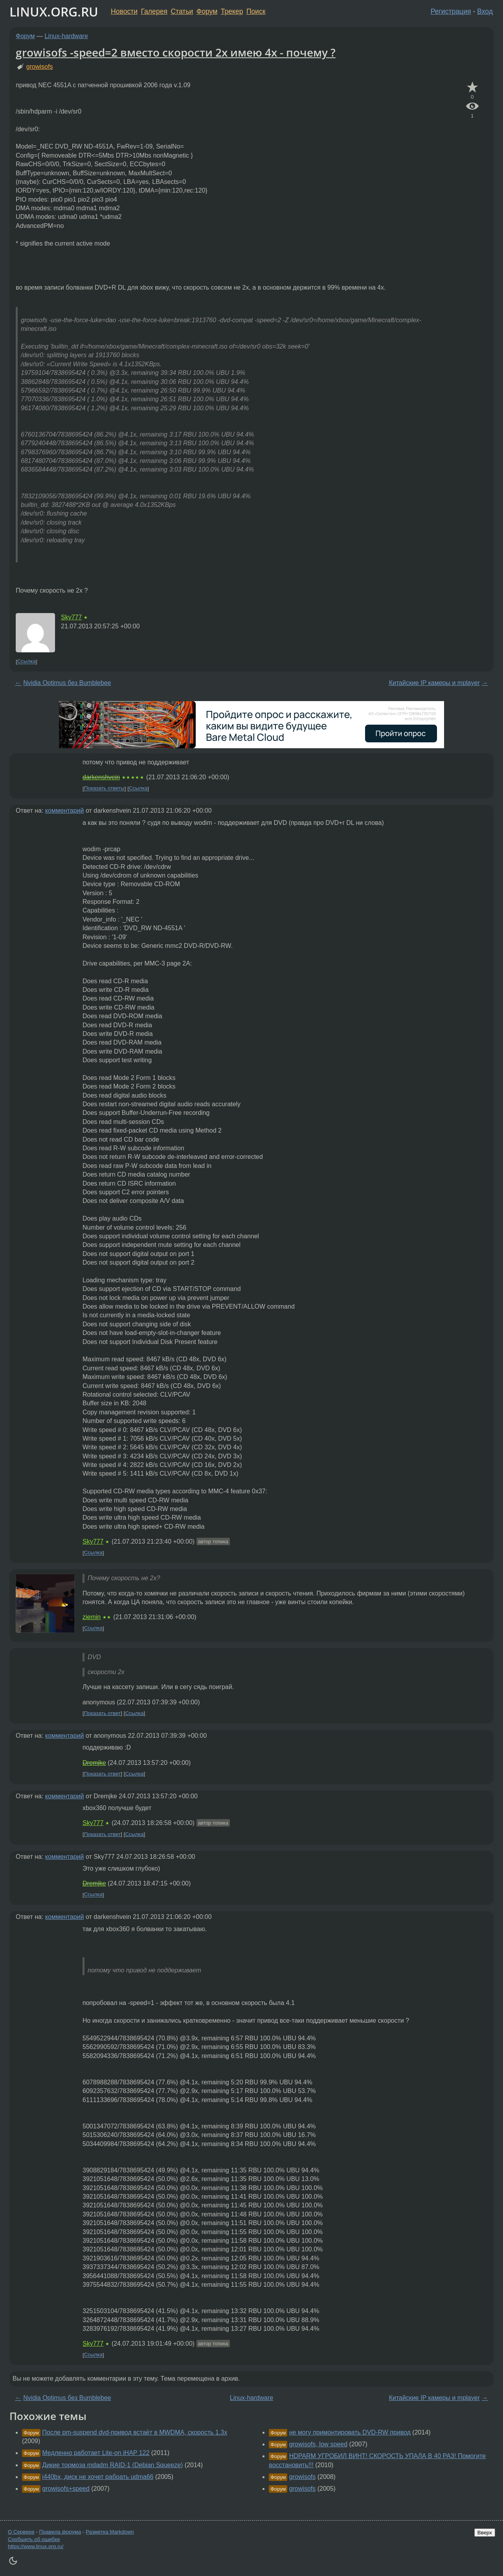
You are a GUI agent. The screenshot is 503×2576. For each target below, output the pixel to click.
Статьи (182, 11)
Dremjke (94, 1762)
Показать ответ (102, 1713)
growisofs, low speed (318, 2444)
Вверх (484, 2533)
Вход (485, 11)
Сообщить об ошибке (34, 2539)
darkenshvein (101, 777)
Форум (206, 11)
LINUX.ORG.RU (53, 11)
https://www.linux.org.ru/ (35, 2546)
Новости (124, 11)
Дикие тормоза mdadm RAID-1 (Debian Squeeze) (112, 2465)
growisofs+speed (66, 2488)
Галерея (154, 11)
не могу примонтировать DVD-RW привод (350, 2432)
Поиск (256, 11)
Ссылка (26, 662)
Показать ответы (104, 788)
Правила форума (60, 2532)
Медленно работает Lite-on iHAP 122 (95, 2452)
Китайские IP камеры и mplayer (434, 682)
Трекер (232, 11)
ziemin (92, 1617)
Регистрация (451, 11)
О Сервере (21, 2532)
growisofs (39, 66)
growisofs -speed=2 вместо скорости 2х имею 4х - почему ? (176, 52)
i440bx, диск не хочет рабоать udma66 (97, 2476)
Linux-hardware (66, 36)
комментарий (64, 810)
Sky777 (71, 617)
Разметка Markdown (110, 2532)
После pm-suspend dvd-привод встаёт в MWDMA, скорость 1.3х (134, 2432)
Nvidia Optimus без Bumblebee (67, 682)
